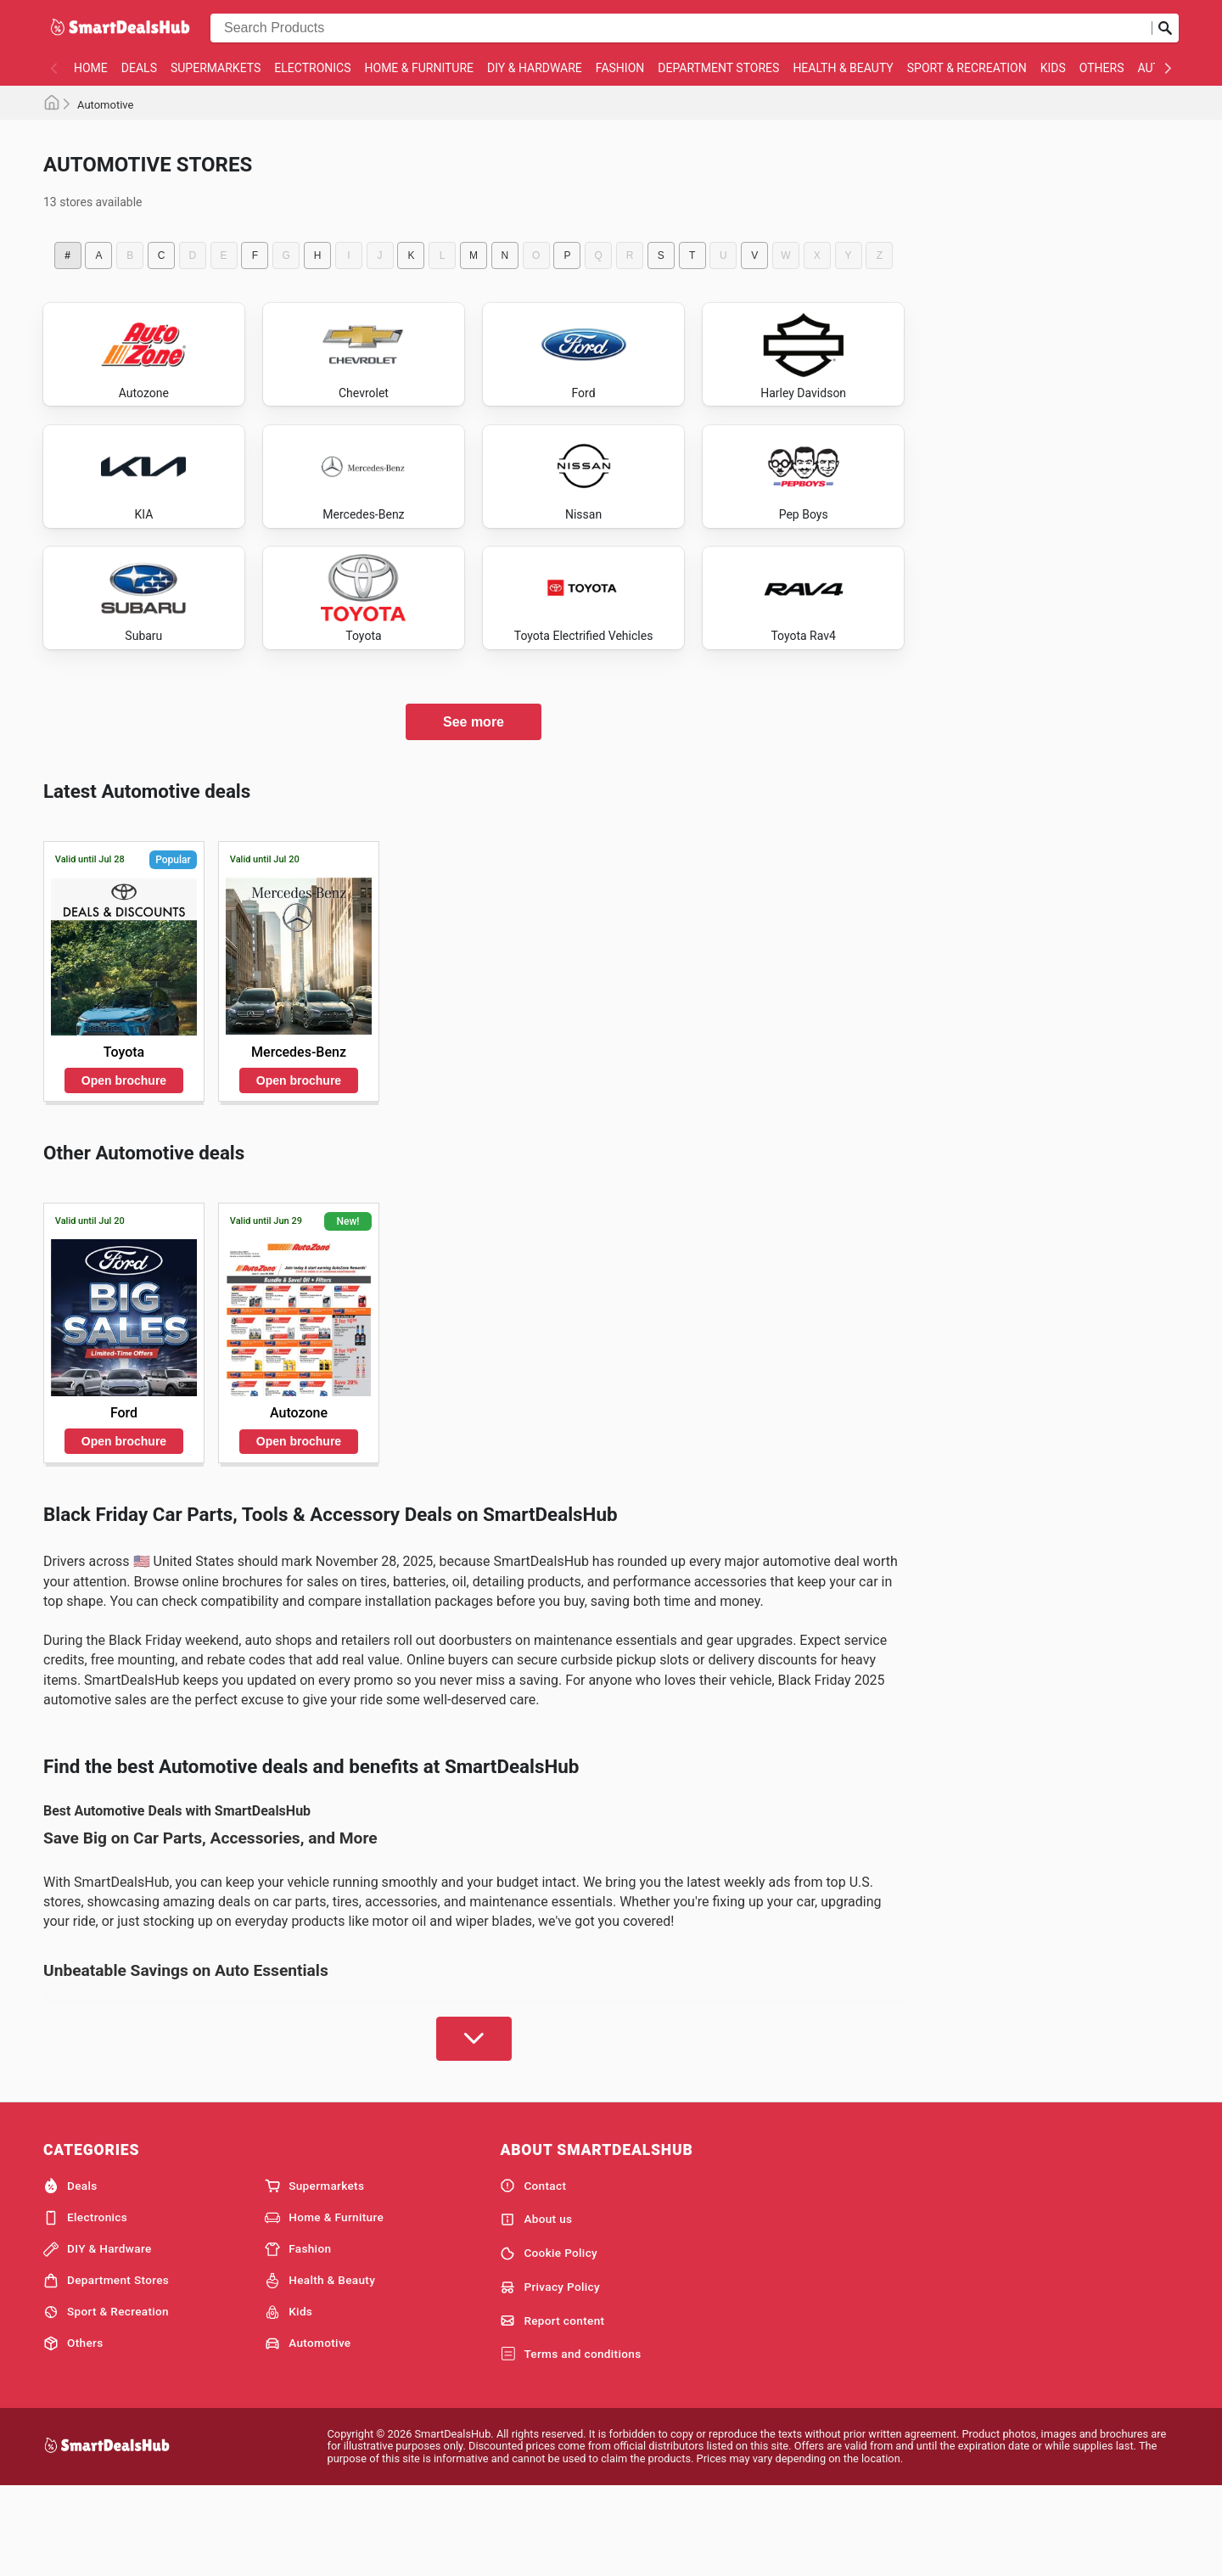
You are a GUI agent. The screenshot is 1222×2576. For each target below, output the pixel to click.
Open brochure (123, 1167)
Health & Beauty (843, 68)
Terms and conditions (570, 2442)
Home (91, 68)
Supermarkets (216, 68)
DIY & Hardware (534, 68)
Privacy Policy (550, 2374)
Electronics (312, 68)
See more (473, 808)
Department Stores (718, 68)
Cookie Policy (548, 2340)
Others (1101, 68)
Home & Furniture (419, 68)
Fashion (620, 68)
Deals (139, 68)
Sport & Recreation (967, 68)
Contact (533, 2273)
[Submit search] (1165, 28)
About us (536, 2306)
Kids (1053, 68)
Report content (552, 2408)
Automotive (307, 2431)
